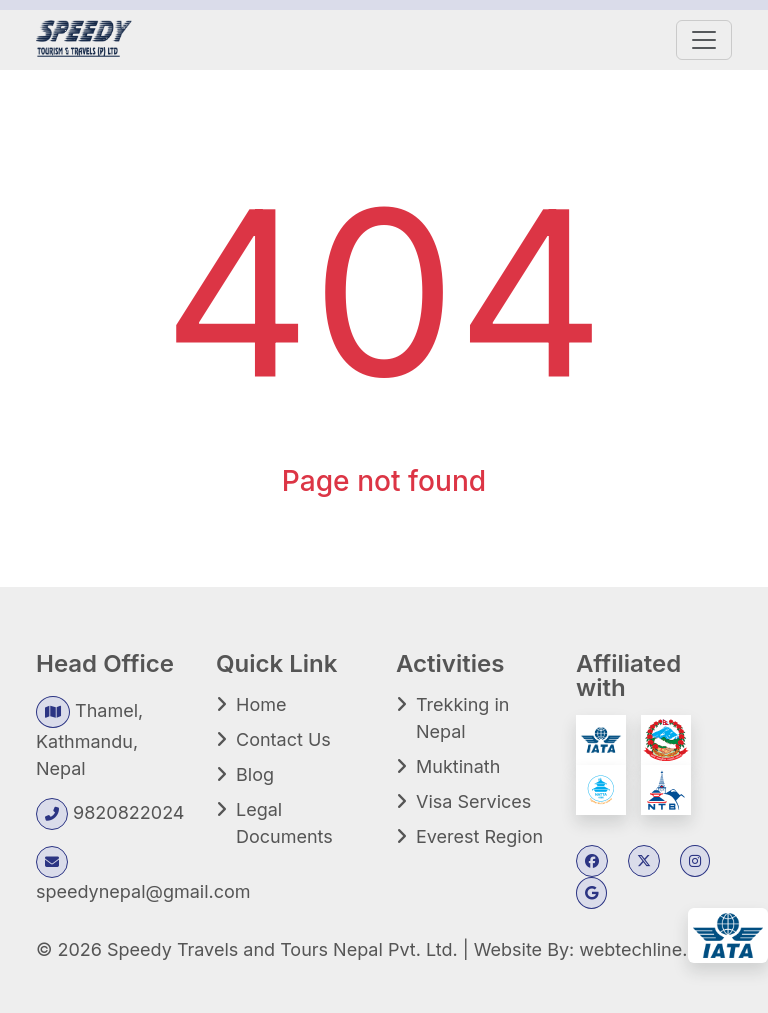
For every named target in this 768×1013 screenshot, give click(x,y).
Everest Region (479, 836)
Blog (255, 774)
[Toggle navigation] (704, 40)
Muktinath (458, 766)
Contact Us (283, 739)
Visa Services (473, 801)
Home (261, 704)
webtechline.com (651, 949)
